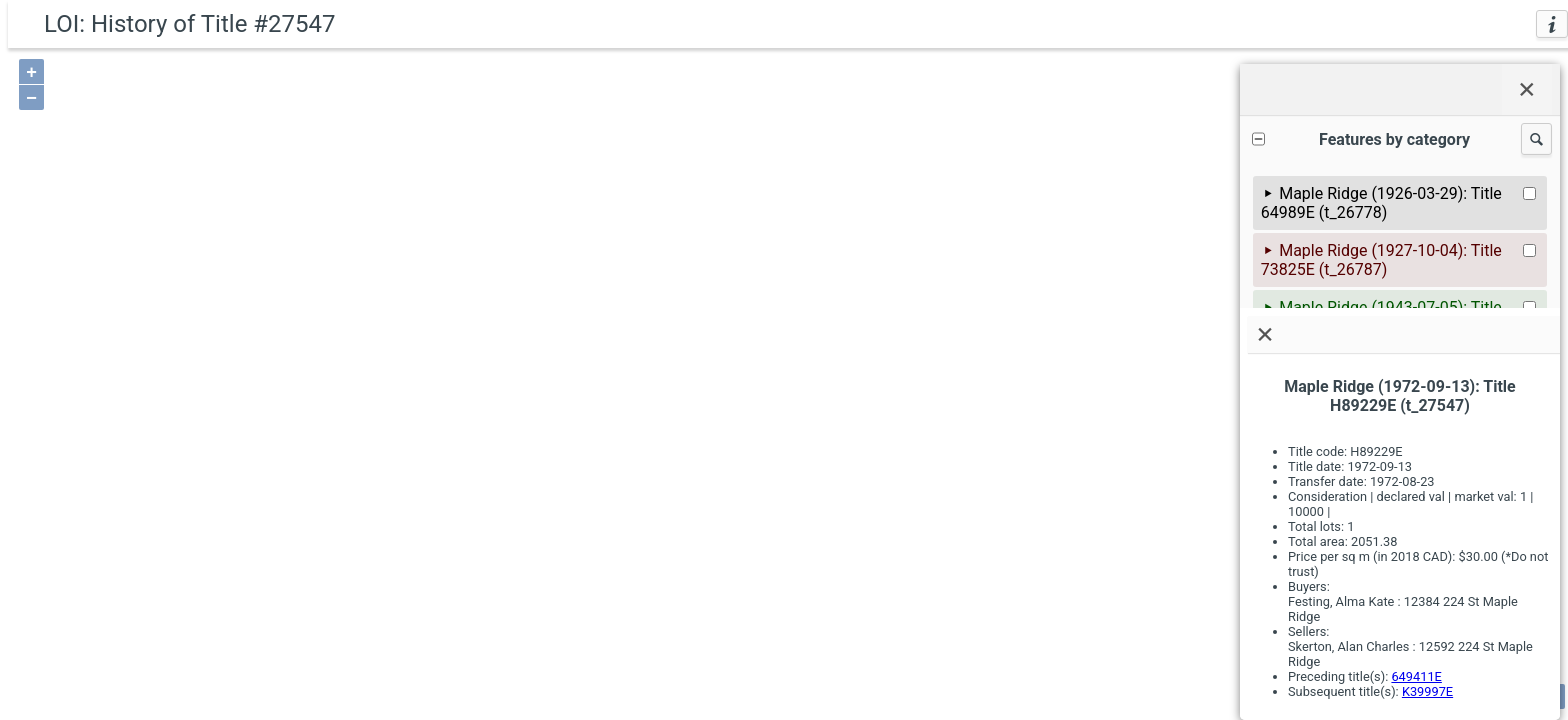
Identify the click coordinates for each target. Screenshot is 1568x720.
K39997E (1427, 691)
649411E (1416, 676)
